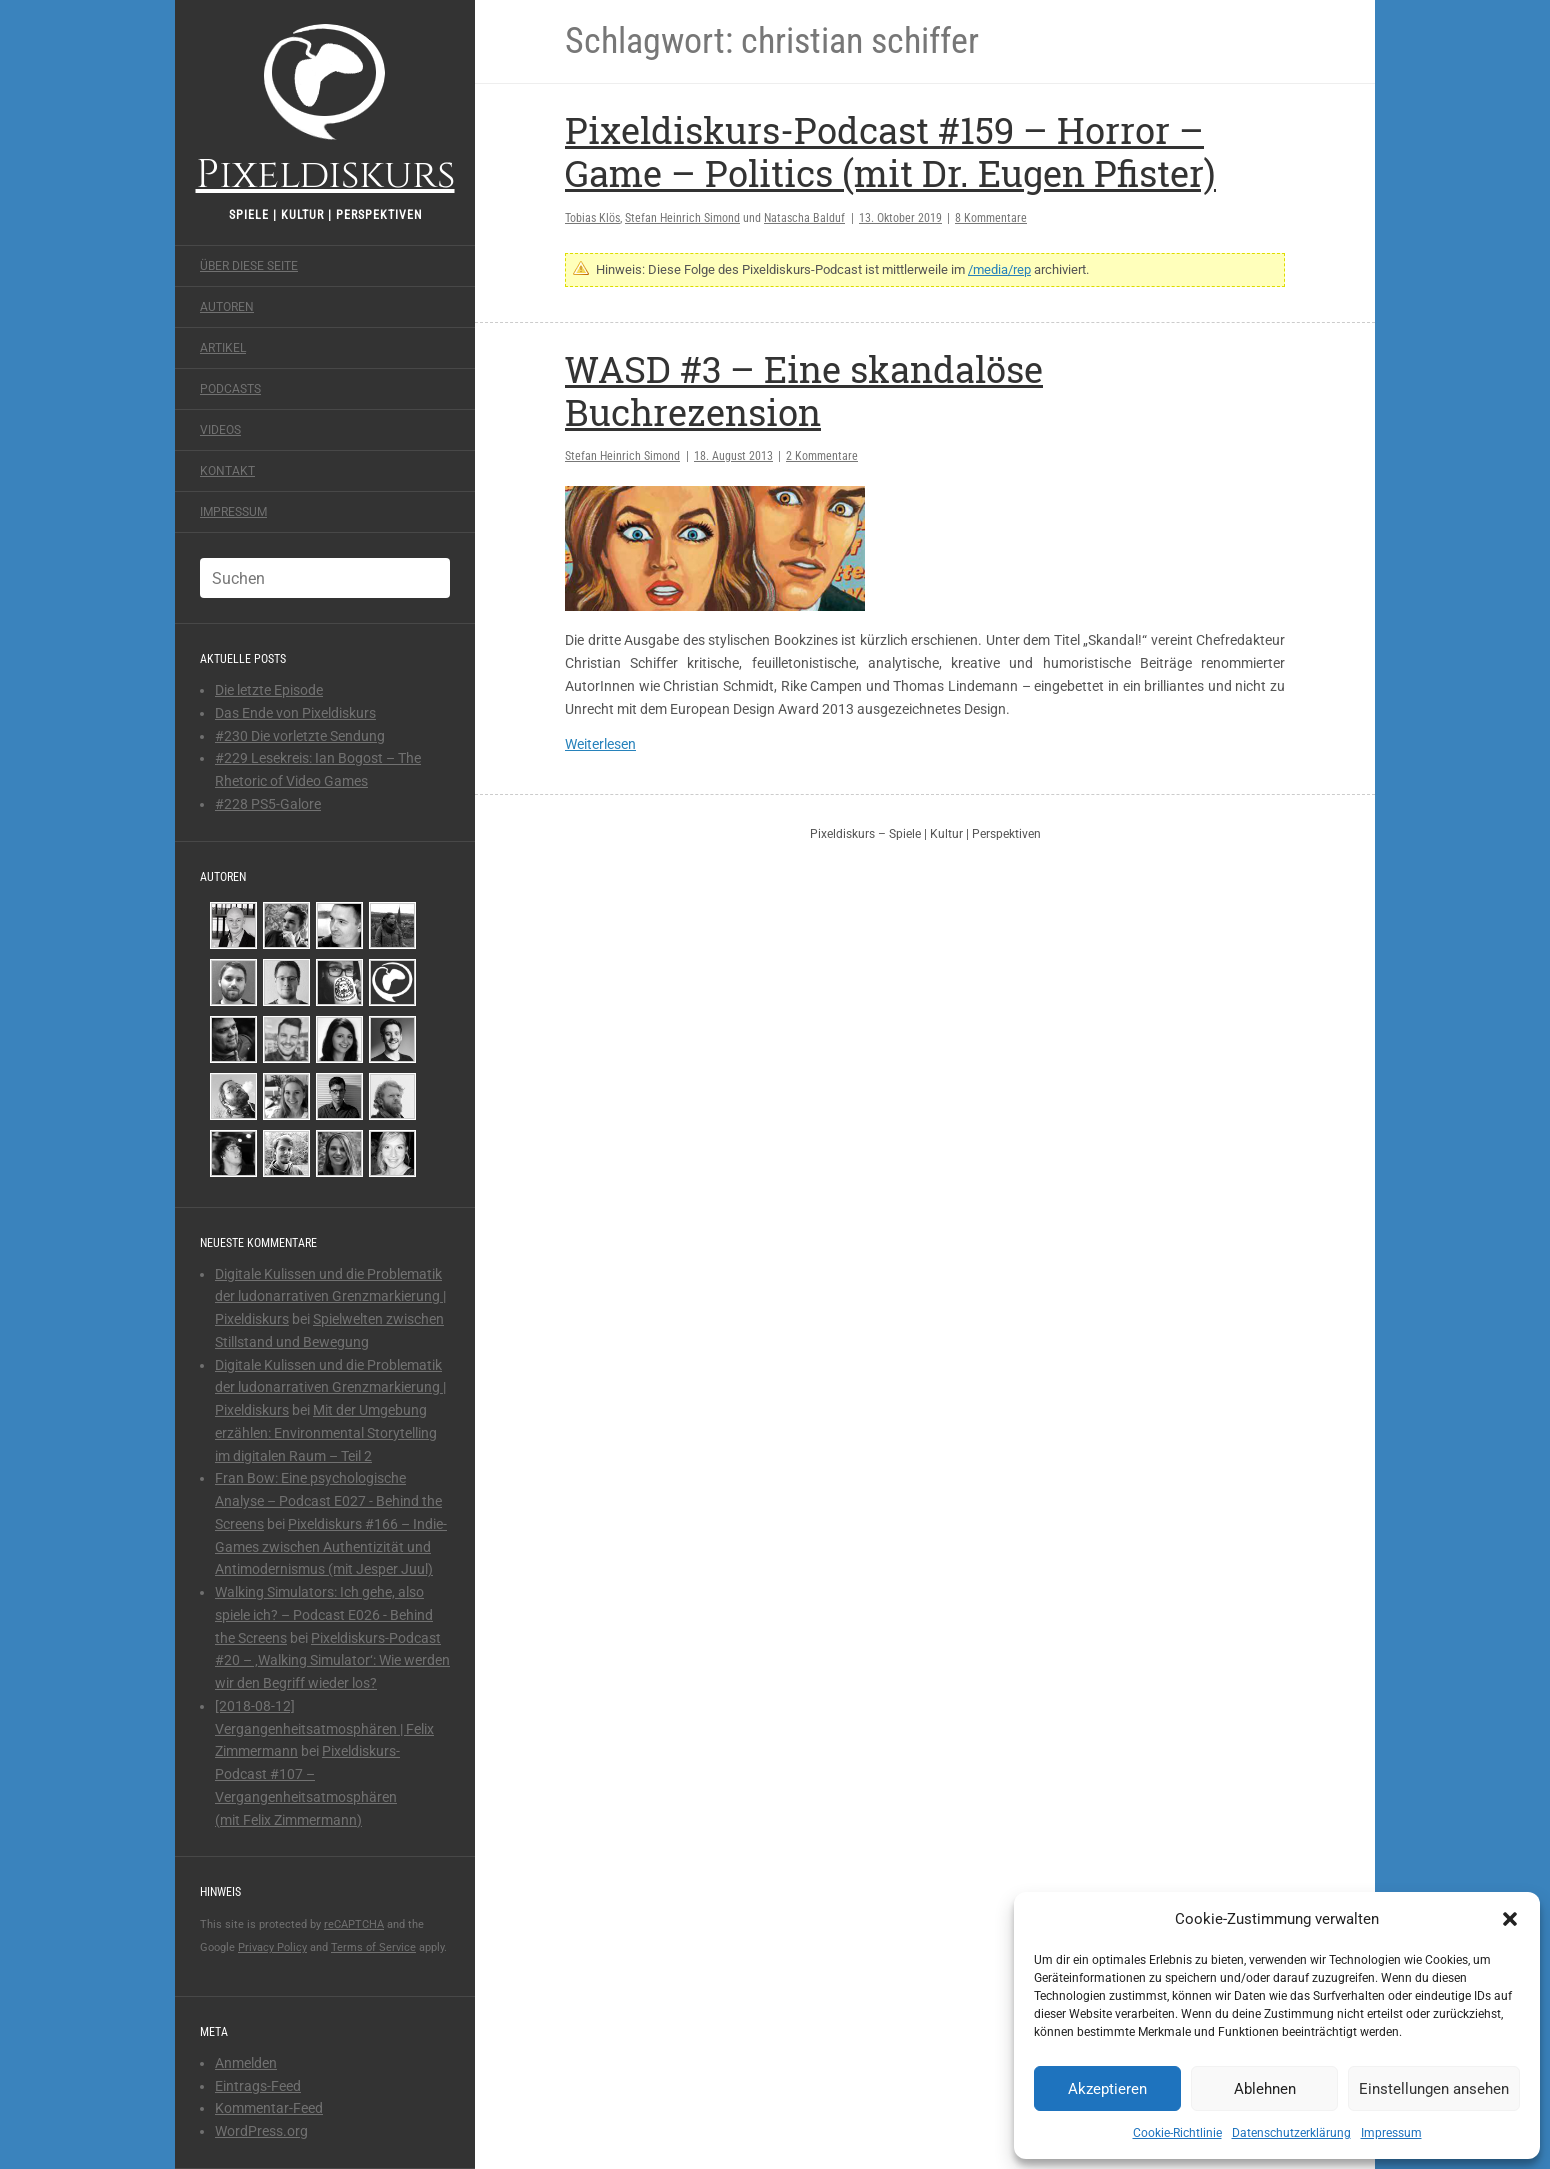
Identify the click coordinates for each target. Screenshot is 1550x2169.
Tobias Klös (592, 218)
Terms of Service (373, 1947)
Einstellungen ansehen (1434, 2089)
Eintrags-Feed (258, 2086)
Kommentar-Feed (269, 2108)
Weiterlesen (600, 744)
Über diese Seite (249, 266)
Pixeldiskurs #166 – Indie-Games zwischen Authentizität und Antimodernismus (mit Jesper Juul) (331, 1547)
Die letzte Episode (269, 690)
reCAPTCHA (354, 1924)
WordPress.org (261, 2131)
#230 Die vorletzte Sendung (300, 736)
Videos (220, 430)
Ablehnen (1265, 2089)
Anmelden (246, 2063)
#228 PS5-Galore (268, 804)
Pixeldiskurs (325, 107)
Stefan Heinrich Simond (682, 218)
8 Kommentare (991, 218)
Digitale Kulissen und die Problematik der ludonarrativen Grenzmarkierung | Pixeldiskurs (330, 1297)
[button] (1510, 1919)
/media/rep (999, 269)
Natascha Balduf (804, 218)
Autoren (227, 307)
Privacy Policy (272, 1947)
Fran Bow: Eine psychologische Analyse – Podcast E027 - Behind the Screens (328, 1501)
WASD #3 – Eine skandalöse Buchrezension (804, 390)
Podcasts (230, 389)
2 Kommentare (822, 456)
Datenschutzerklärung (1291, 2133)
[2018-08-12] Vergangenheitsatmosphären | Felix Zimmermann (324, 1729)
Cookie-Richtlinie (1177, 2133)
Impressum (1391, 2133)
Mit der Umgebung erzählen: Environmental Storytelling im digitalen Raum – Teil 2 (326, 1433)
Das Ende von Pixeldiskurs (295, 713)
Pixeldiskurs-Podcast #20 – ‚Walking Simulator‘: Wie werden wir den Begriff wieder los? (332, 1661)
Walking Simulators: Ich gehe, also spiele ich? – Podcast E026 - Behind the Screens (324, 1615)
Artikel (223, 348)
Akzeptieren (1107, 2089)
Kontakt (227, 471)
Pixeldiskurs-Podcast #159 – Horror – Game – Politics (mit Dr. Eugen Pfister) (890, 151)
